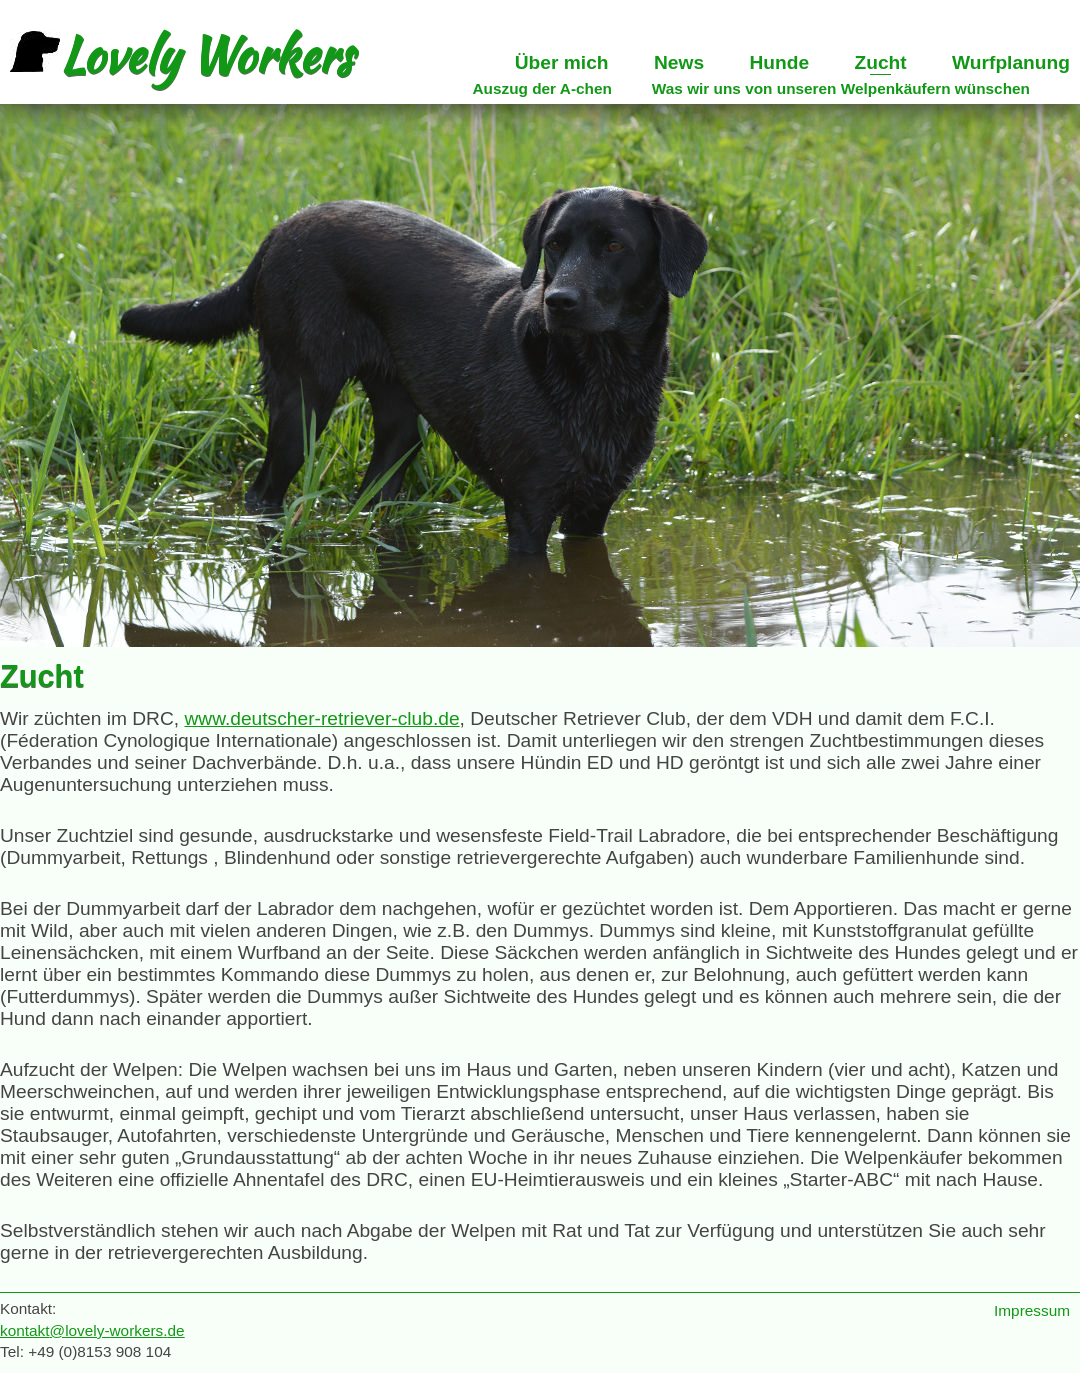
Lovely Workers (181, 55)
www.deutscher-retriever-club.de (321, 718)
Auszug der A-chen (541, 88)
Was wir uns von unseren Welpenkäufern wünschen (841, 88)
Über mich (562, 62)
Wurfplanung (1011, 62)
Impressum (1032, 1310)
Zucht (880, 62)
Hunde (779, 62)
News (679, 62)
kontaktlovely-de (92, 1330)
